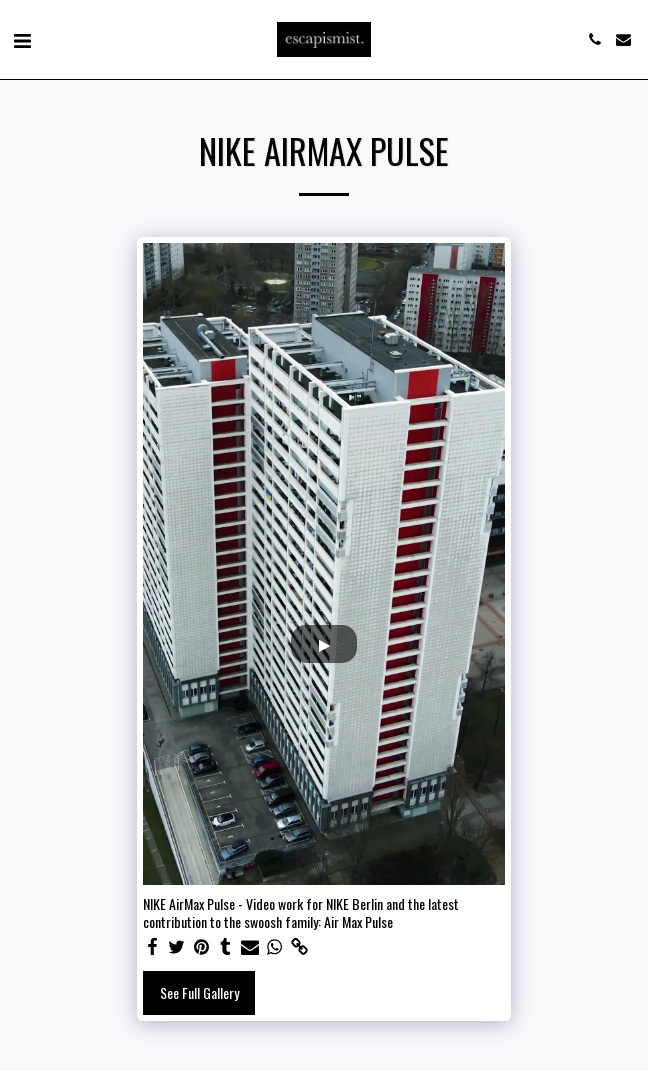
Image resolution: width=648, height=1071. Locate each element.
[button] (22, 39)
